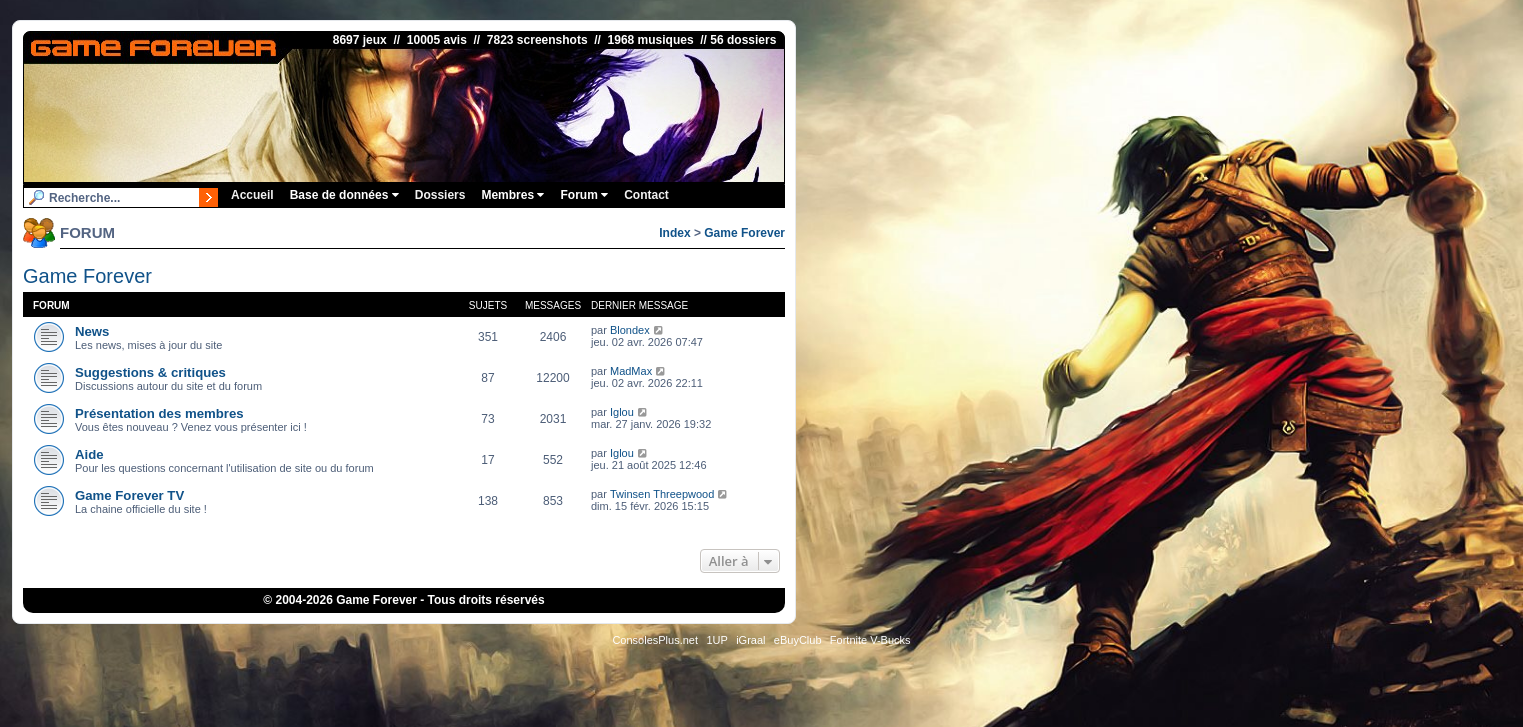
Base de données (344, 195)
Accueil (252, 195)
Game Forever (744, 233)
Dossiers (440, 195)
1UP (716, 640)
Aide (89, 454)
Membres (512, 195)
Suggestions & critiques (150, 372)
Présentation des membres (159, 413)
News (92, 331)
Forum (584, 195)
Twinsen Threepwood (662, 494)
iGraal (750, 640)
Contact (646, 195)
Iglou (622, 412)
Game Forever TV (129, 495)
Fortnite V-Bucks (870, 640)
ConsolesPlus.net (655, 640)
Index (674, 233)
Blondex (630, 330)
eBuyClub (798, 640)
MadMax (631, 371)
